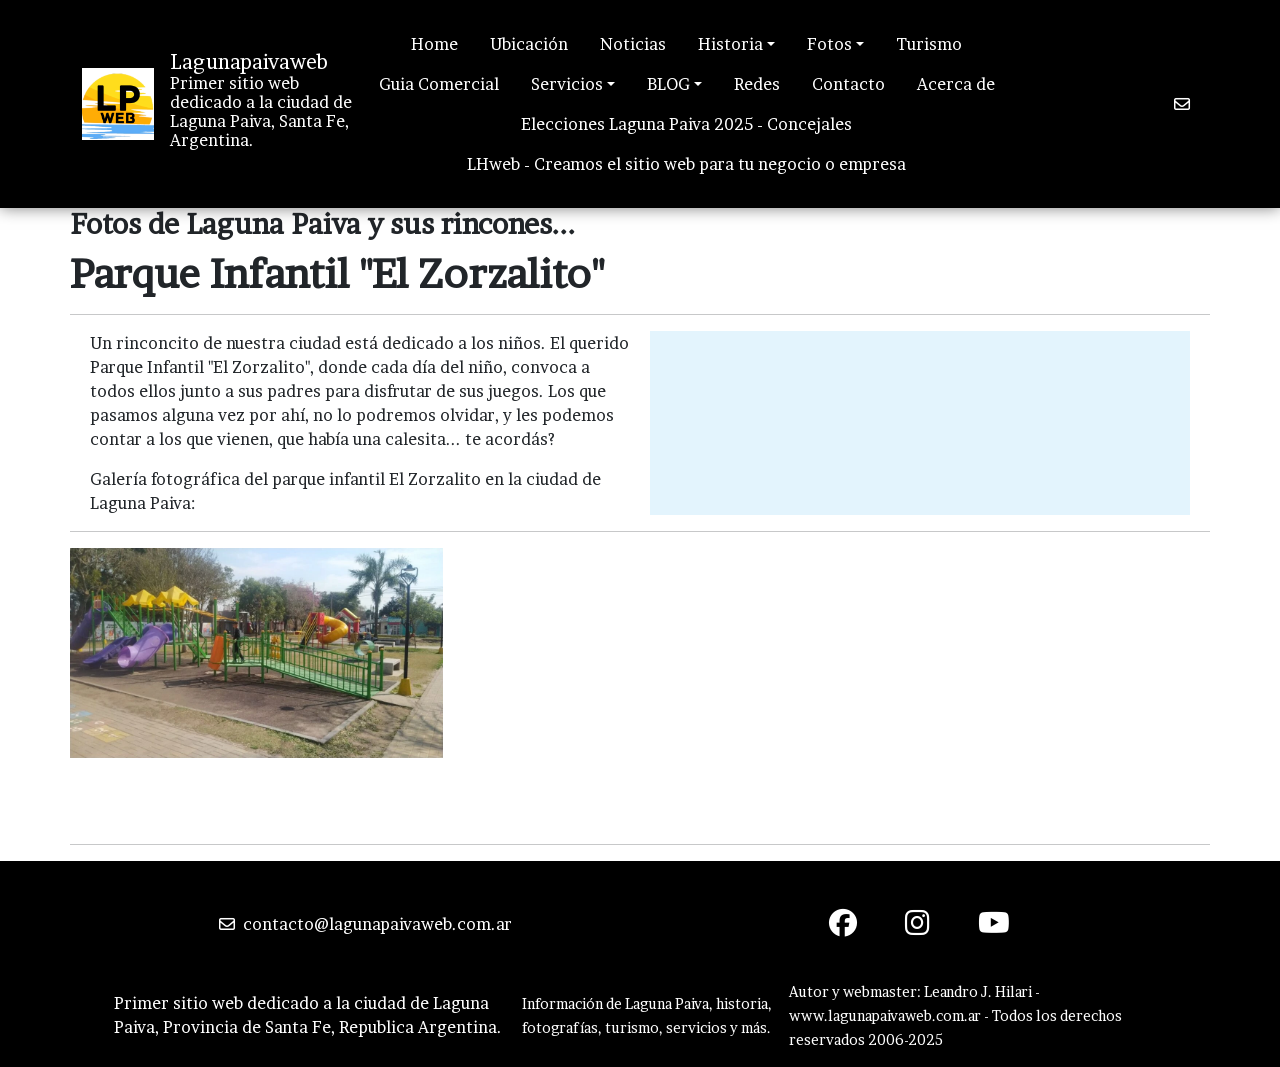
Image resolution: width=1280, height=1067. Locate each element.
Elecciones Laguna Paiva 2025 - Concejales (686, 124)
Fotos (829, 44)
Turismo (929, 44)
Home (434, 44)
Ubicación (529, 44)
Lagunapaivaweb (249, 62)
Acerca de (956, 84)
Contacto (848, 84)
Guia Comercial (439, 84)
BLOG (668, 84)
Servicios (567, 84)
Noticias (633, 44)
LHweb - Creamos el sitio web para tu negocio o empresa (686, 164)
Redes (757, 84)
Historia (730, 44)
